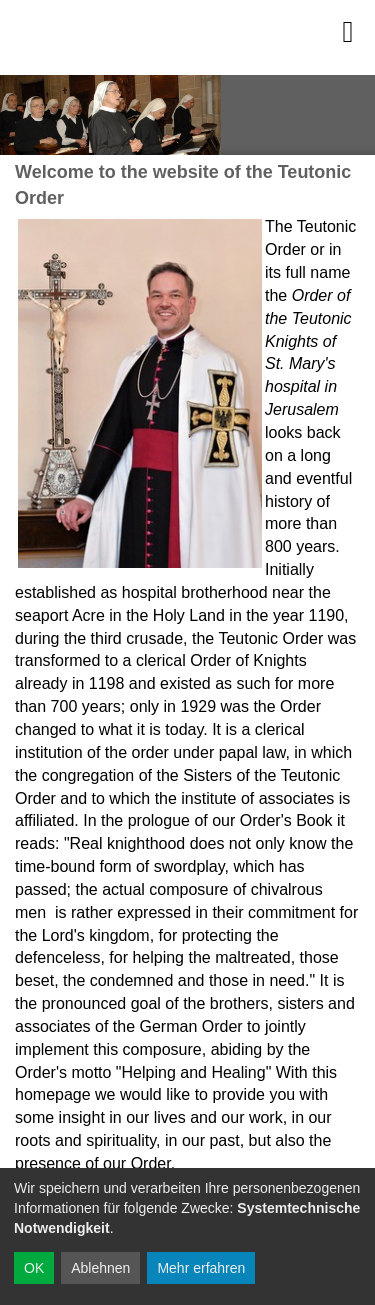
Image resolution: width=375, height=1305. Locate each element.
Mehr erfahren (201, 1268)
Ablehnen (100, 1268)
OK (34, 1268)
